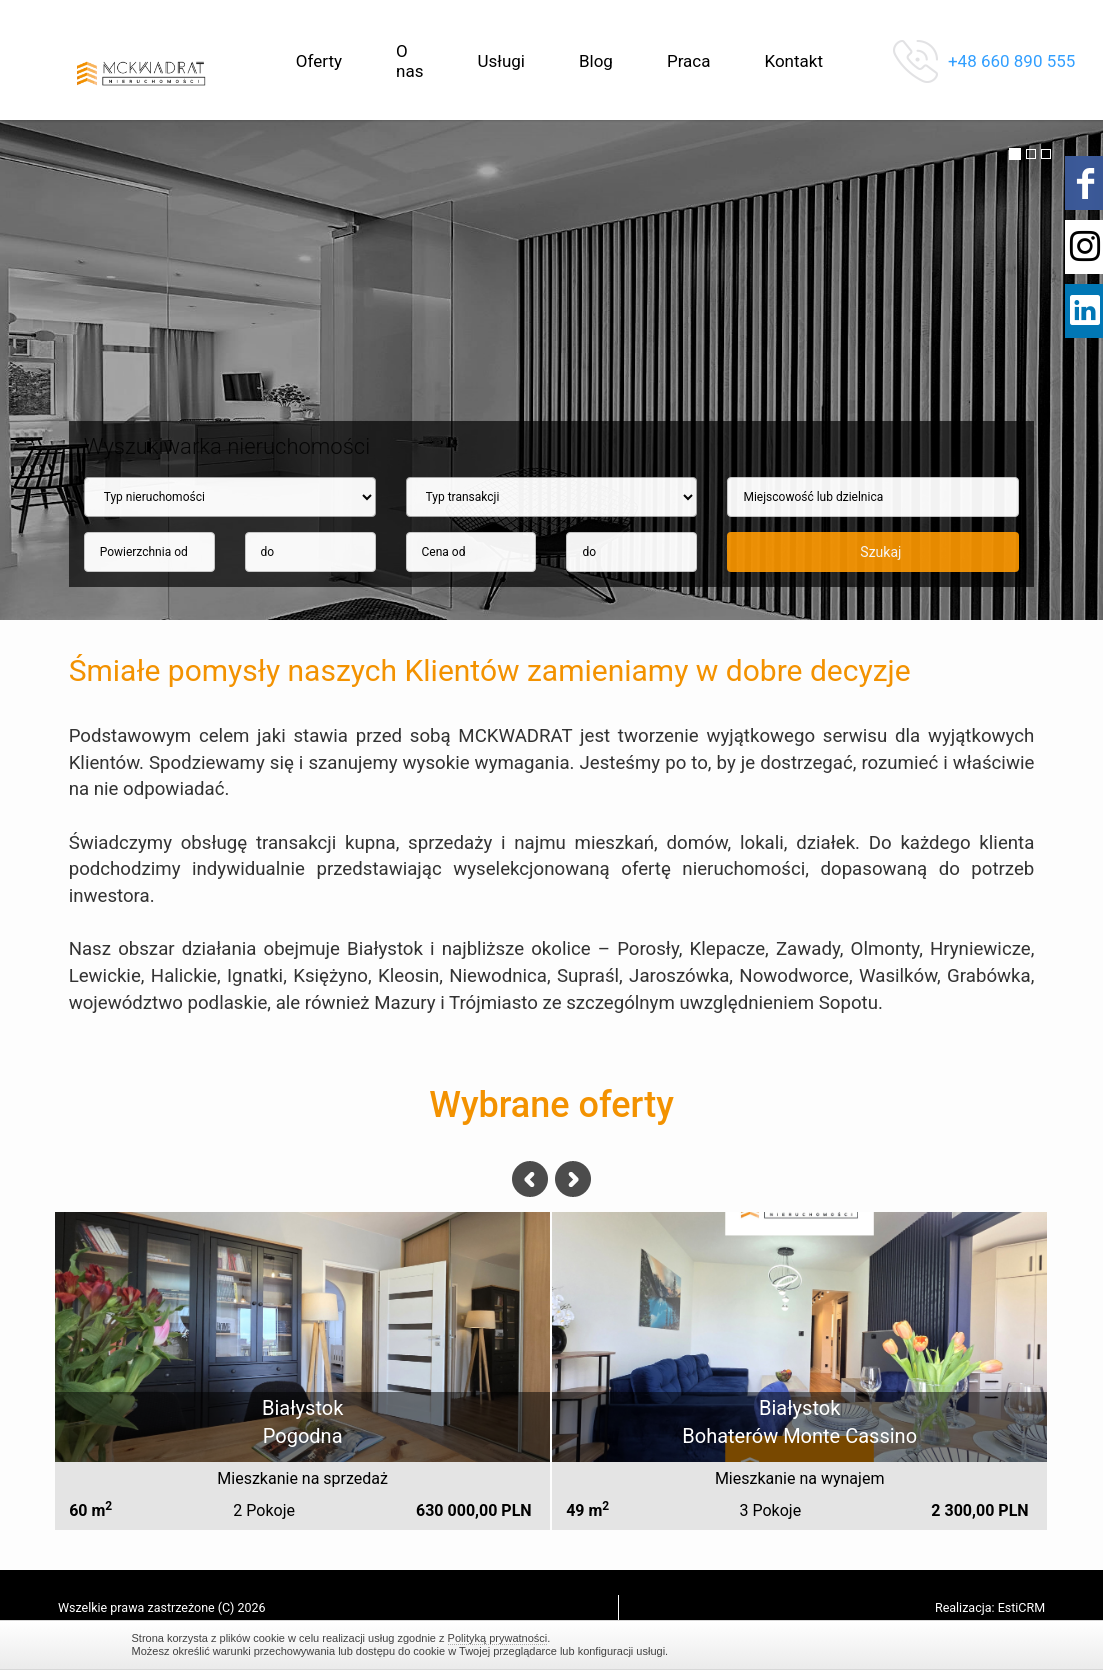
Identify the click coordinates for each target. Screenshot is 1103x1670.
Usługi (500, 61)
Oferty (319, 61)
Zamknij (962, 1644)
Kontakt (793, 61)
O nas (409, 61)
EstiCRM (1021, 1607)
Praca (689, 61)
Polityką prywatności (498, 1638)
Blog (596, 61)
